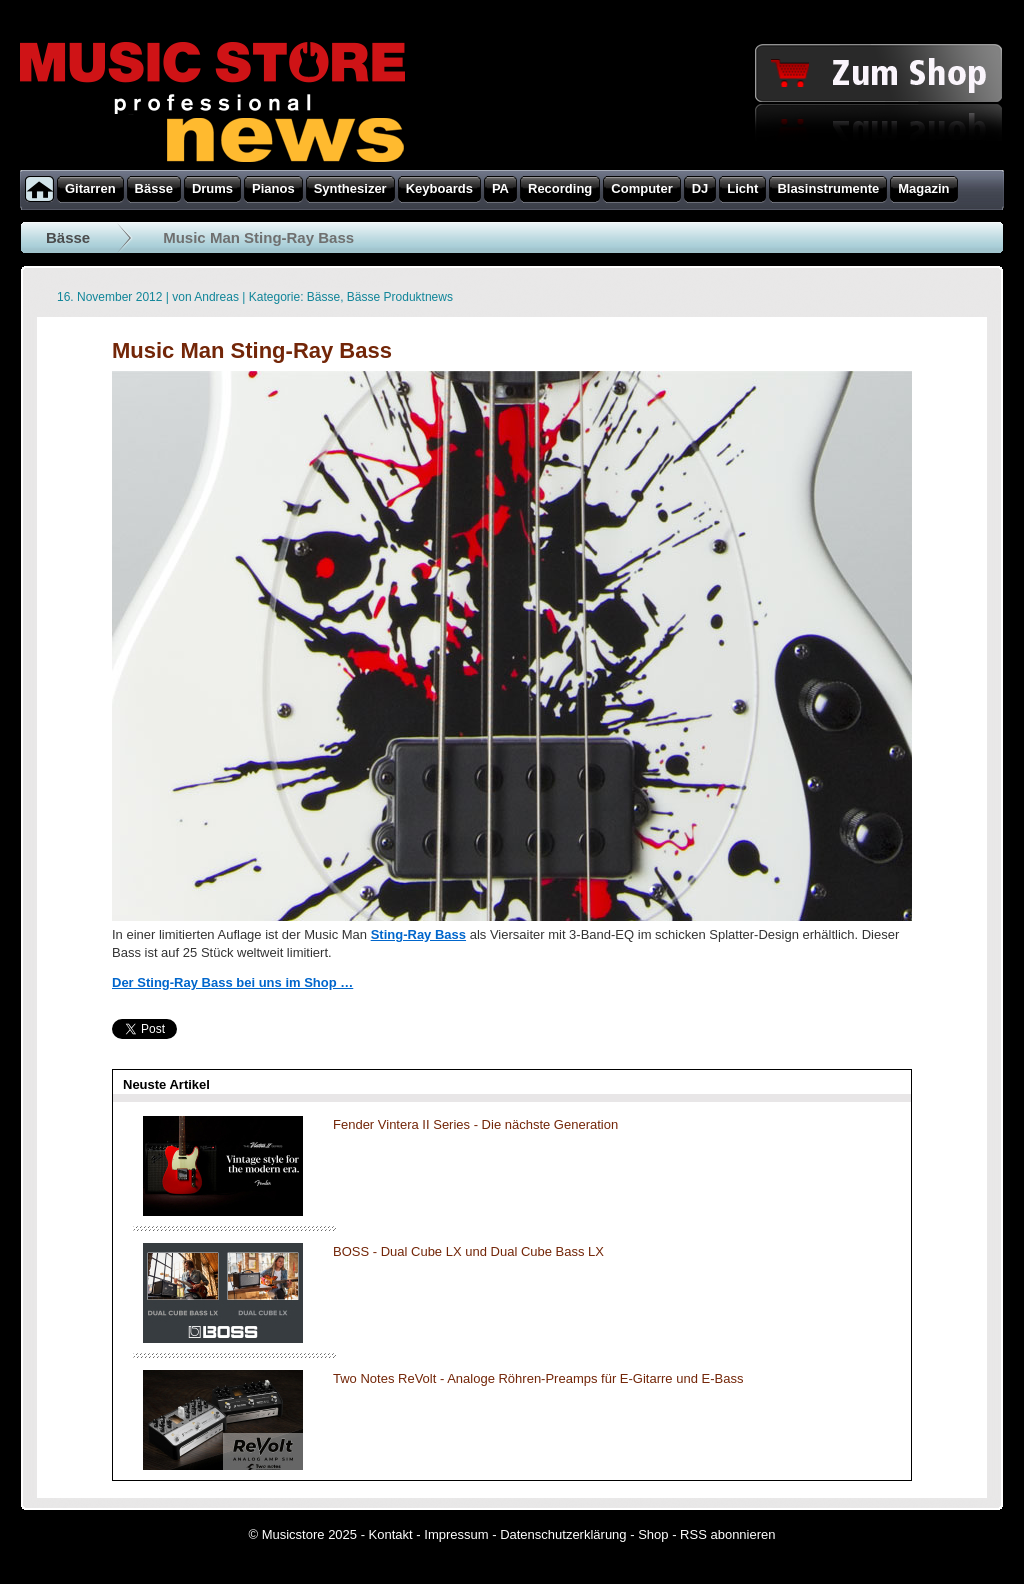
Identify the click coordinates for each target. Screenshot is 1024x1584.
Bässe (68, 237)
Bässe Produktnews (400, 297)
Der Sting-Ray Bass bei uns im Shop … (232, 982)
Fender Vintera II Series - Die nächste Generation (475, 1124)
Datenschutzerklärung (563, 1534)
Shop (653, 1534)
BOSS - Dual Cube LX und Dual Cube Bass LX (468, 1251)
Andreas (216, 297)
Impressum (456, 1534)
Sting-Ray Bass (418, 934)
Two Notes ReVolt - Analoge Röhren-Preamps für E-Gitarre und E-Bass (538, 1378)
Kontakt (391, 1534)
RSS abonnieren (727, 1534)
